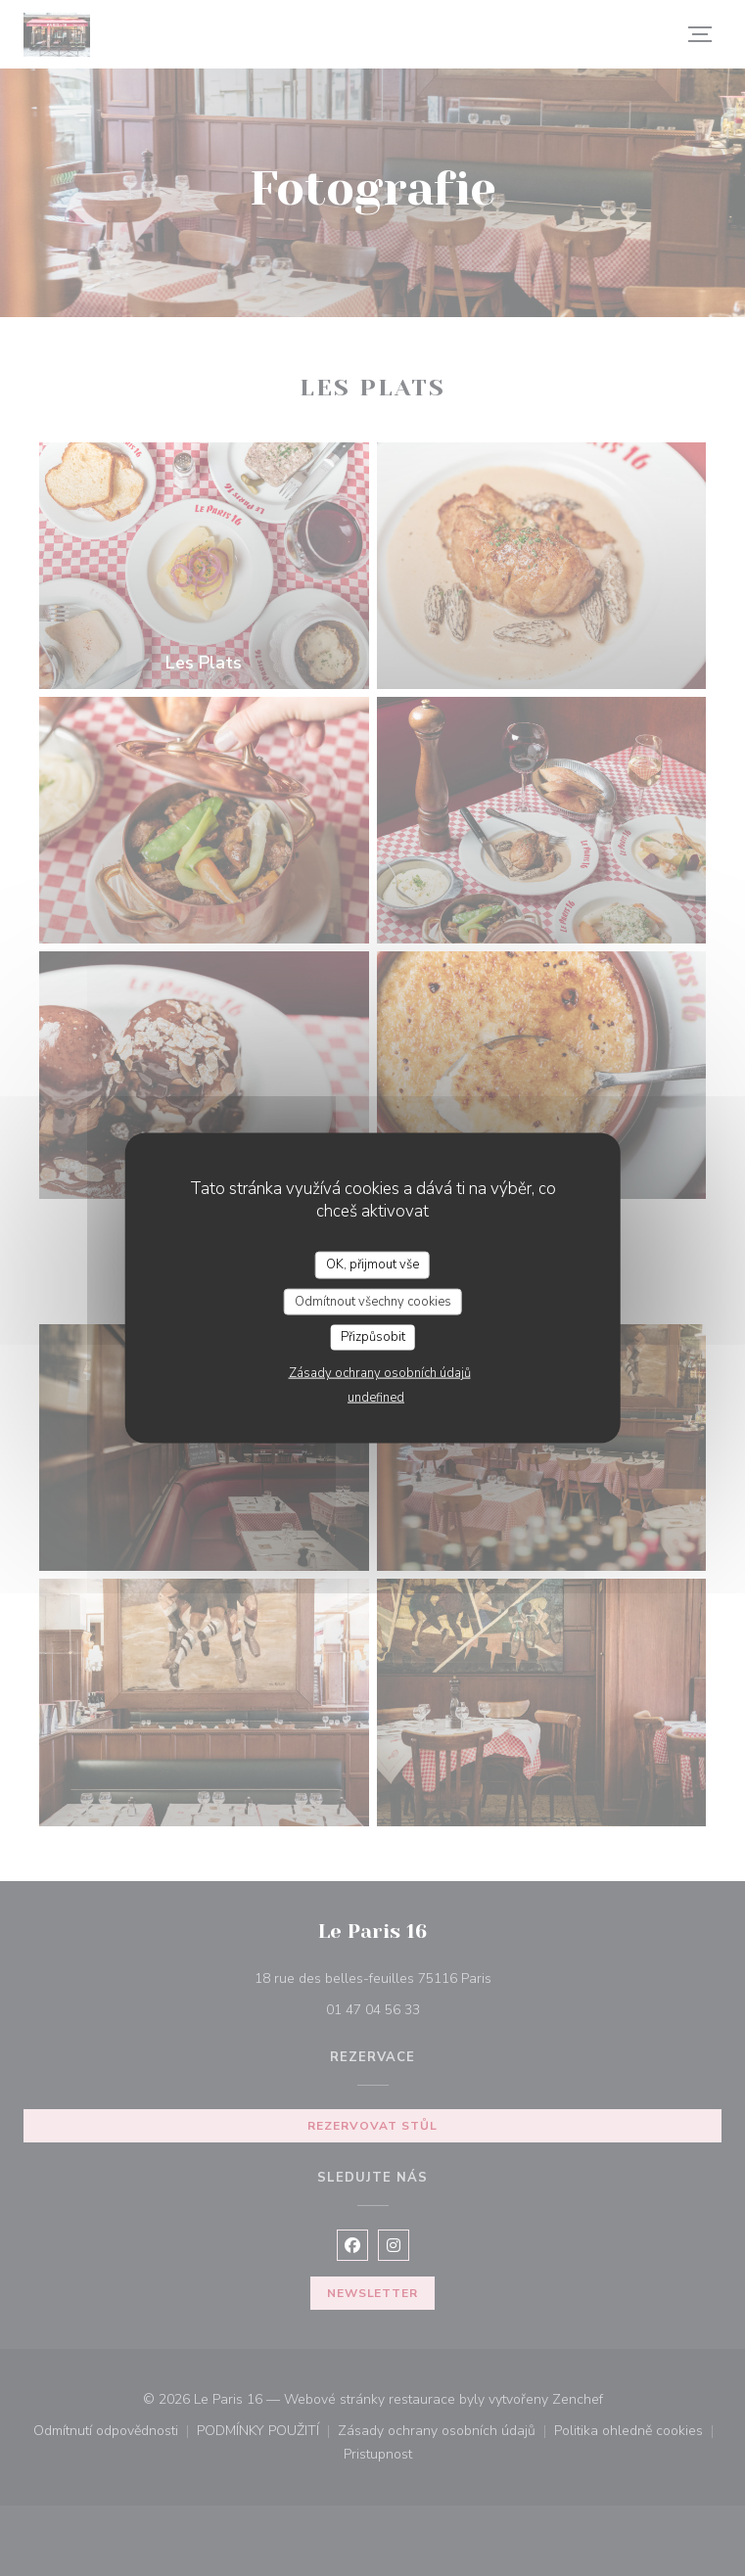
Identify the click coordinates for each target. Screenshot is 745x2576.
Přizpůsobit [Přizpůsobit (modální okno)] (373, 1337)
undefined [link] (376, 1396)
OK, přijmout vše (372, 1264)
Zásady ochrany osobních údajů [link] (380, 1372)
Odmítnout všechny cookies (373, 1301)
